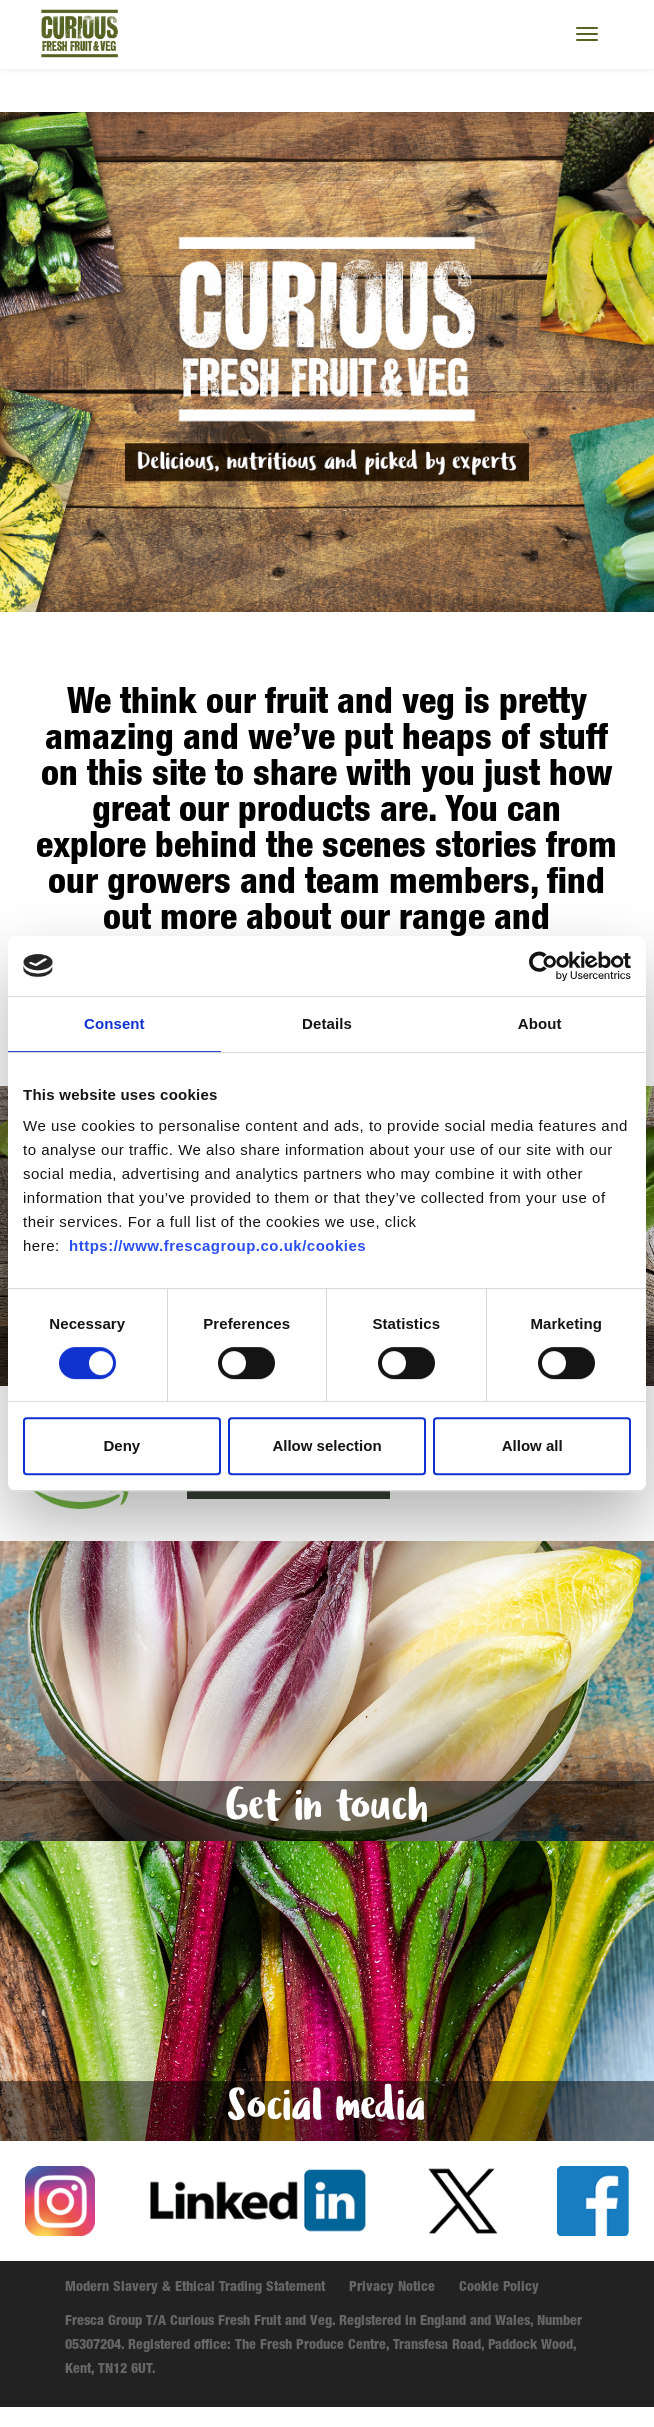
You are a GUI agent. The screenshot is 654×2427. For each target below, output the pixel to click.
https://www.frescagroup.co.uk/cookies (217, 1245)
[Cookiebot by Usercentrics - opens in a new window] (543, 966)
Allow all (532, 1445)
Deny (121, 1445)
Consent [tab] (114, 1023)
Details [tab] (327, 1023)
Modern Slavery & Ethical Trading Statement (195, 2288)
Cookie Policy (499, 2288)
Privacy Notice (392, 2288)
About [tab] (540, 1023)
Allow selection (326, 1445)
